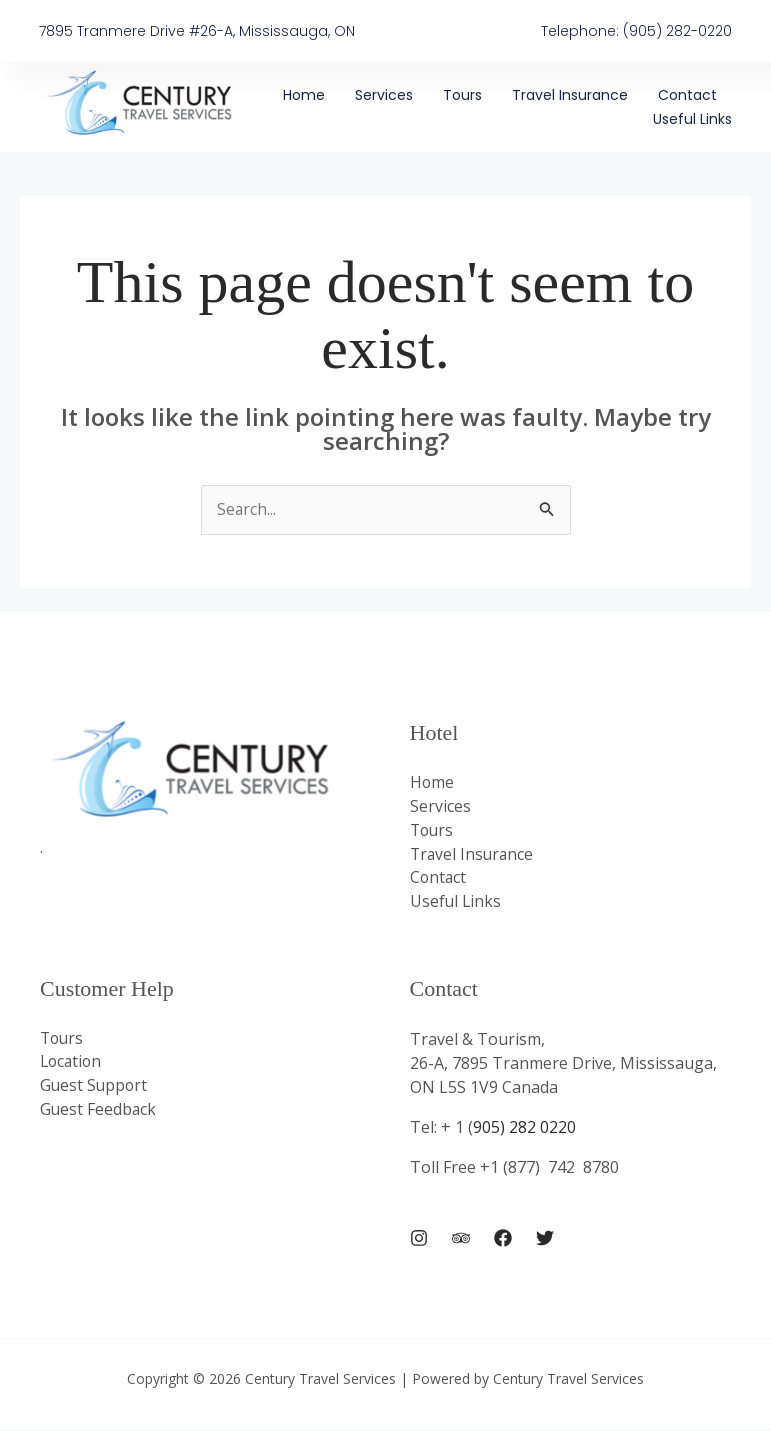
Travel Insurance (570, 95)
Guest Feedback (99, 1113)
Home (304, 95)
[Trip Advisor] (461, 1239)
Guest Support (95, 1089)
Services (384, 95)
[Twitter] (545, 1239)
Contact (687, 95)
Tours (462, 95)
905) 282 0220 (526, 1129)
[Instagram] (419, 1239)
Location (72, 1065)
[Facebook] (503, 1239)
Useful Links (692, 119)
